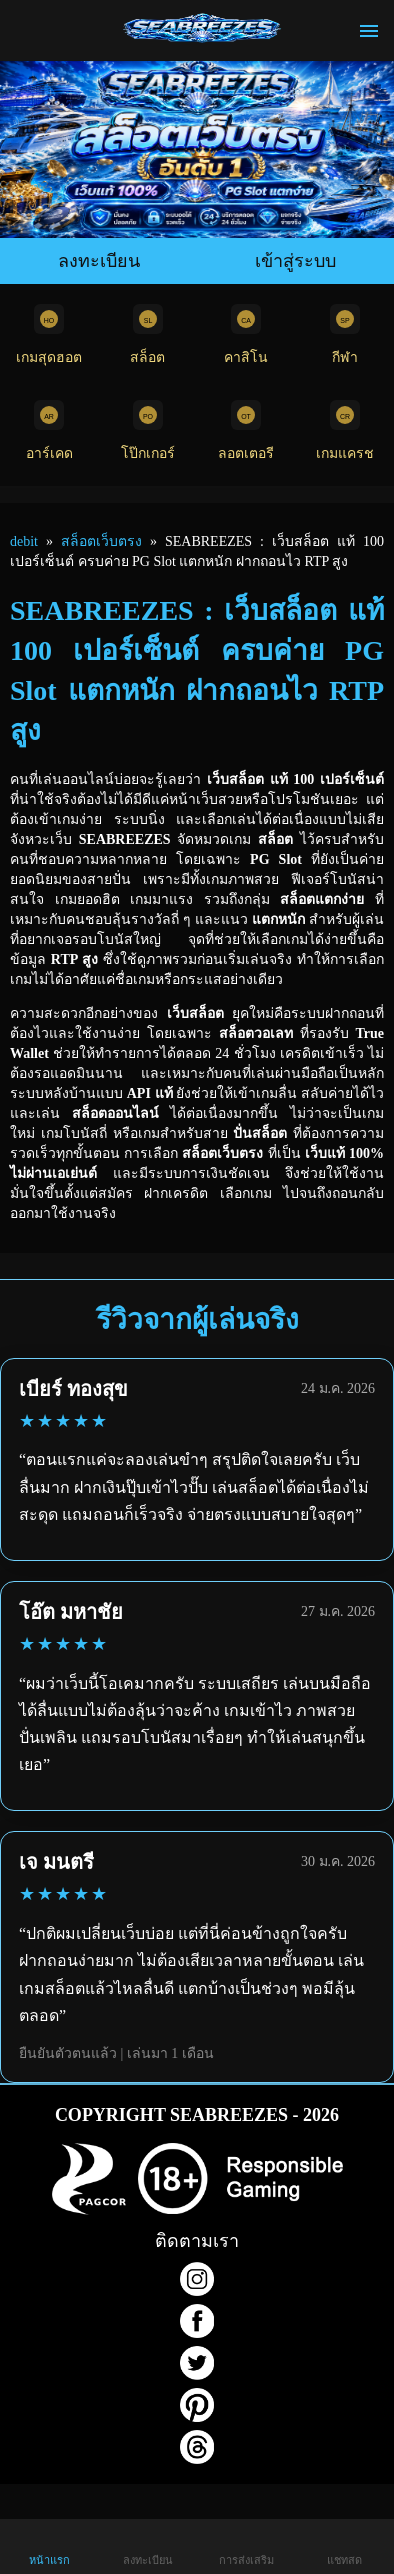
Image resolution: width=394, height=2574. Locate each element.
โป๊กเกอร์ (148, 430)
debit (24, 541)
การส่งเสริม (246, 2545)
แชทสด (344, 2545)
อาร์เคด (49, 430)
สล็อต (148, 334)
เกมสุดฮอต (49, 334)
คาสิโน (246, 334)
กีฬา (345, 334)
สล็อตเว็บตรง (101, 541)
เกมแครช (345, 430)
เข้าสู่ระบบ (295, 261)
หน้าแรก (49, 2545)
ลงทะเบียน (99, 261)
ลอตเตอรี (246, 430)
